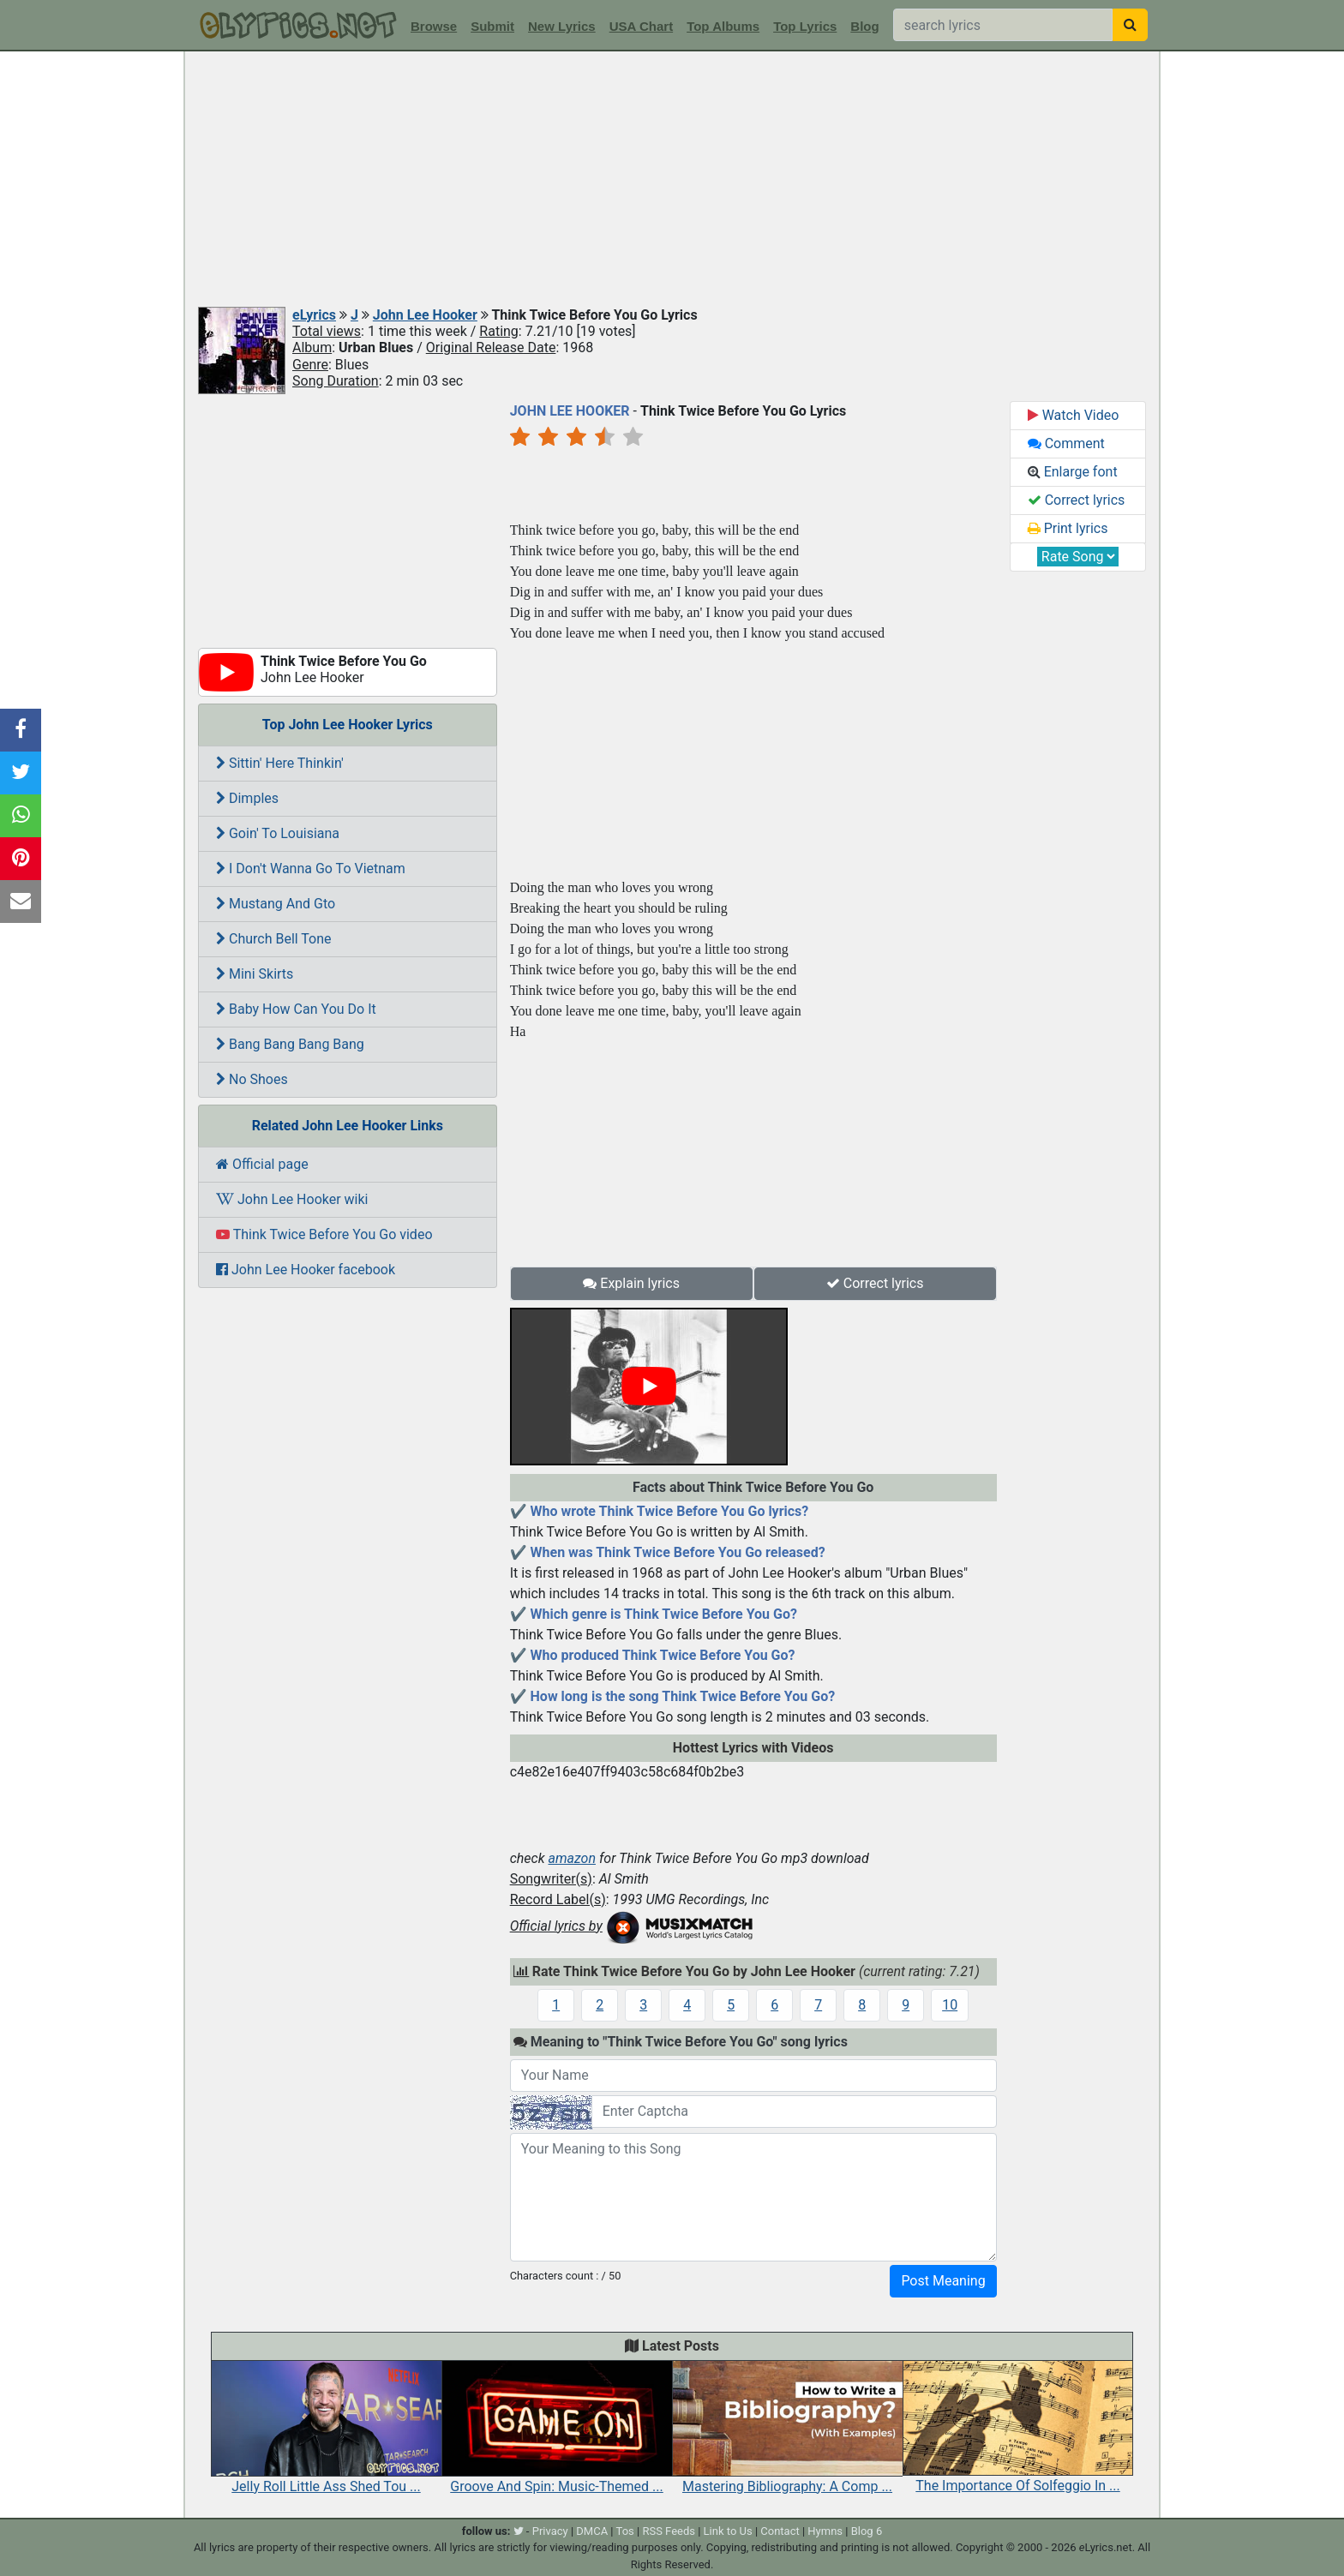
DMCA (592, 2531)
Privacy (550, 2531)
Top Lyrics (805, 26)
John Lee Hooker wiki (292, 1199)
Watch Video (1073, 415)
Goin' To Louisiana (277, 833)
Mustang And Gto (275, 904)
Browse (434, 26)
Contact (779, 2531)
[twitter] (518, 2531)
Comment (1066, 443)
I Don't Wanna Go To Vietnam (310, 868)
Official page (262, 1164)
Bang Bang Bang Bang (290, 1044)
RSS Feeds (668, 2531)
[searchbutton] (1130, 25)
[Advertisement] (672, 180)
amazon (572, 1858)
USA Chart (641, 26)
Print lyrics (1068, 528)
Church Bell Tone (274, 939)
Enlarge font (1073, 472)
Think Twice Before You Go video (324, 1234)
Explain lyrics (631, 1283)
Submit (492, 26)
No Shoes (252, 1079)
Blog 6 (867, 2531)
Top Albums (723, 26)
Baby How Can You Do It (296, 1009)
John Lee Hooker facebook (305, 1269)
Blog (864, 26)
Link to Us (728, 2531)
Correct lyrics (875, 1283)
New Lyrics (562, 26)
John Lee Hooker (425, 315)
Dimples (247, 798)
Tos (625, 2531)
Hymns (825, 2531)
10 (949, 2005)
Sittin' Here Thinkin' (280, 763)
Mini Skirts (254, 974)
